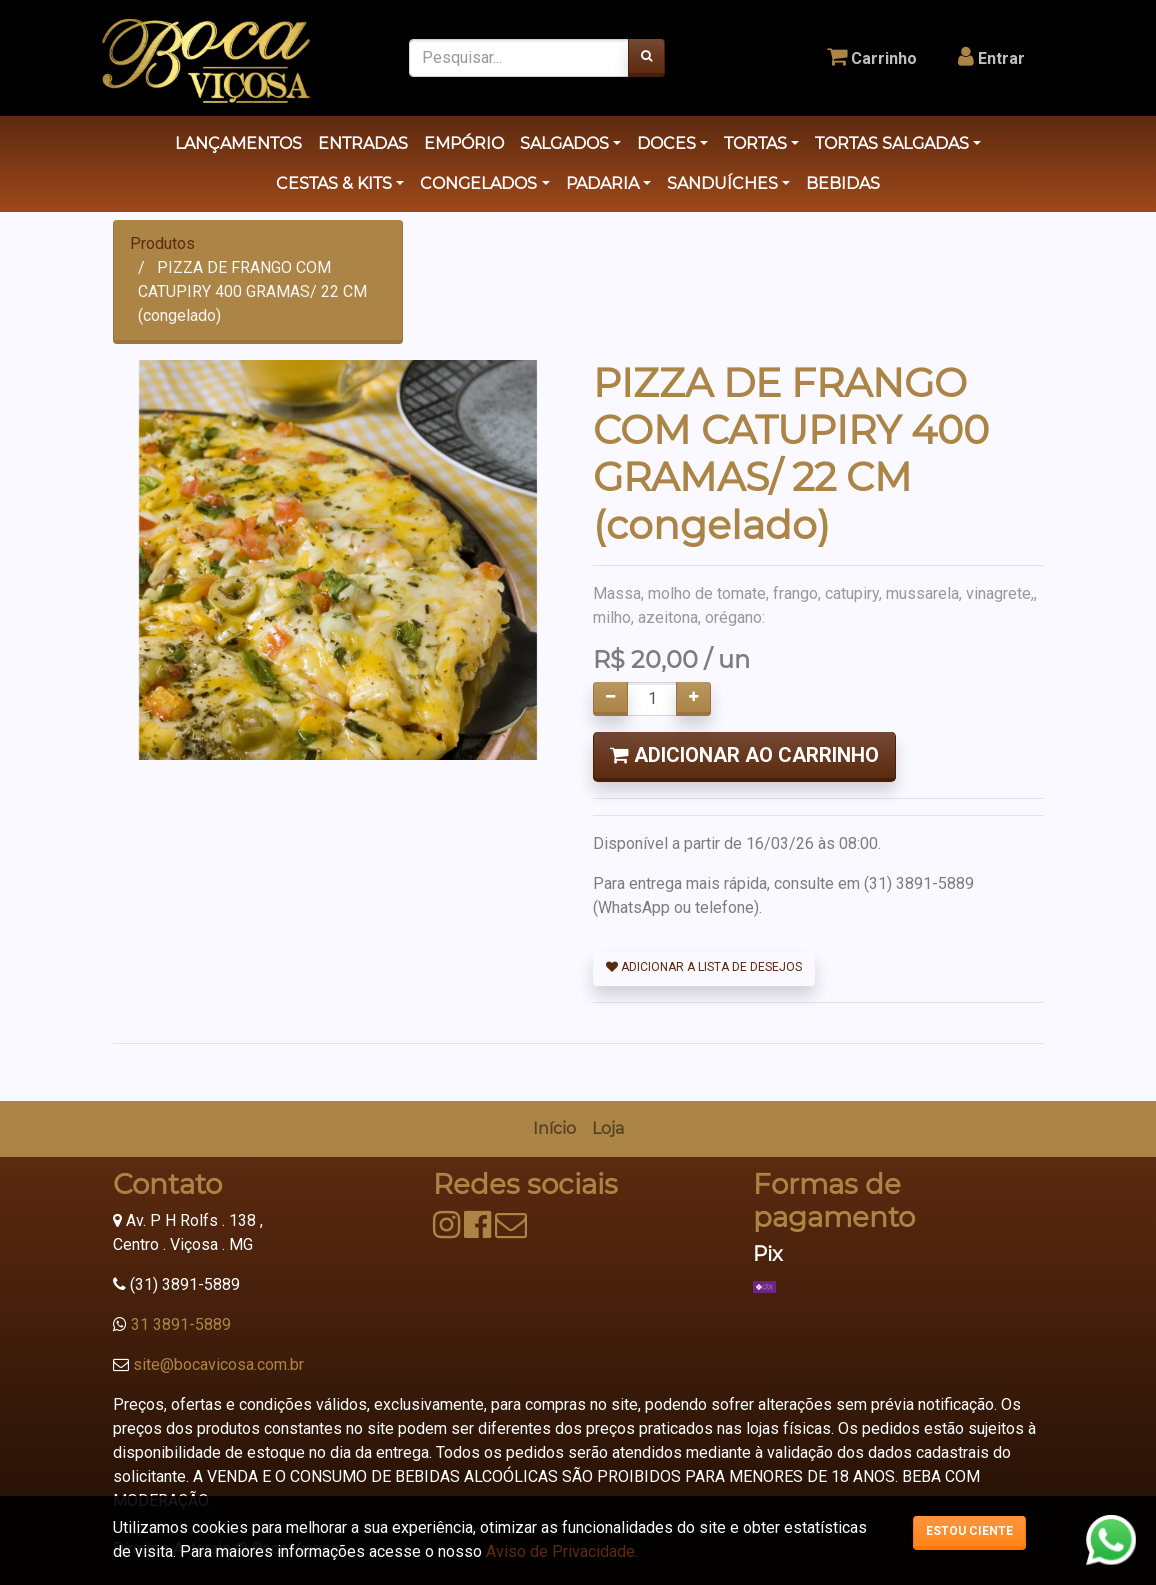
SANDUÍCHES (722, 183)
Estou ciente (969, 1531)
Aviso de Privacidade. (562, 1551)
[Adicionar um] (693, 699)
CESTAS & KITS (334, 183)
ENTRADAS (363, 143)
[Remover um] (610, 699)
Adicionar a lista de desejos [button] (704, 967)
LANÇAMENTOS (238, 143)
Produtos (162, 243)
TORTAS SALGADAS (892, 143)
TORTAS (755, 143)
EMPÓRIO (464, 143)
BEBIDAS (843, 183)
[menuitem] (554, 1129)
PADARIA (602, 183)
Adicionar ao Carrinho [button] (744, 755)
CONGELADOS (478, 183)
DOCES (666, 143)
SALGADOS (564, 143)
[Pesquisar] (646, 58)
